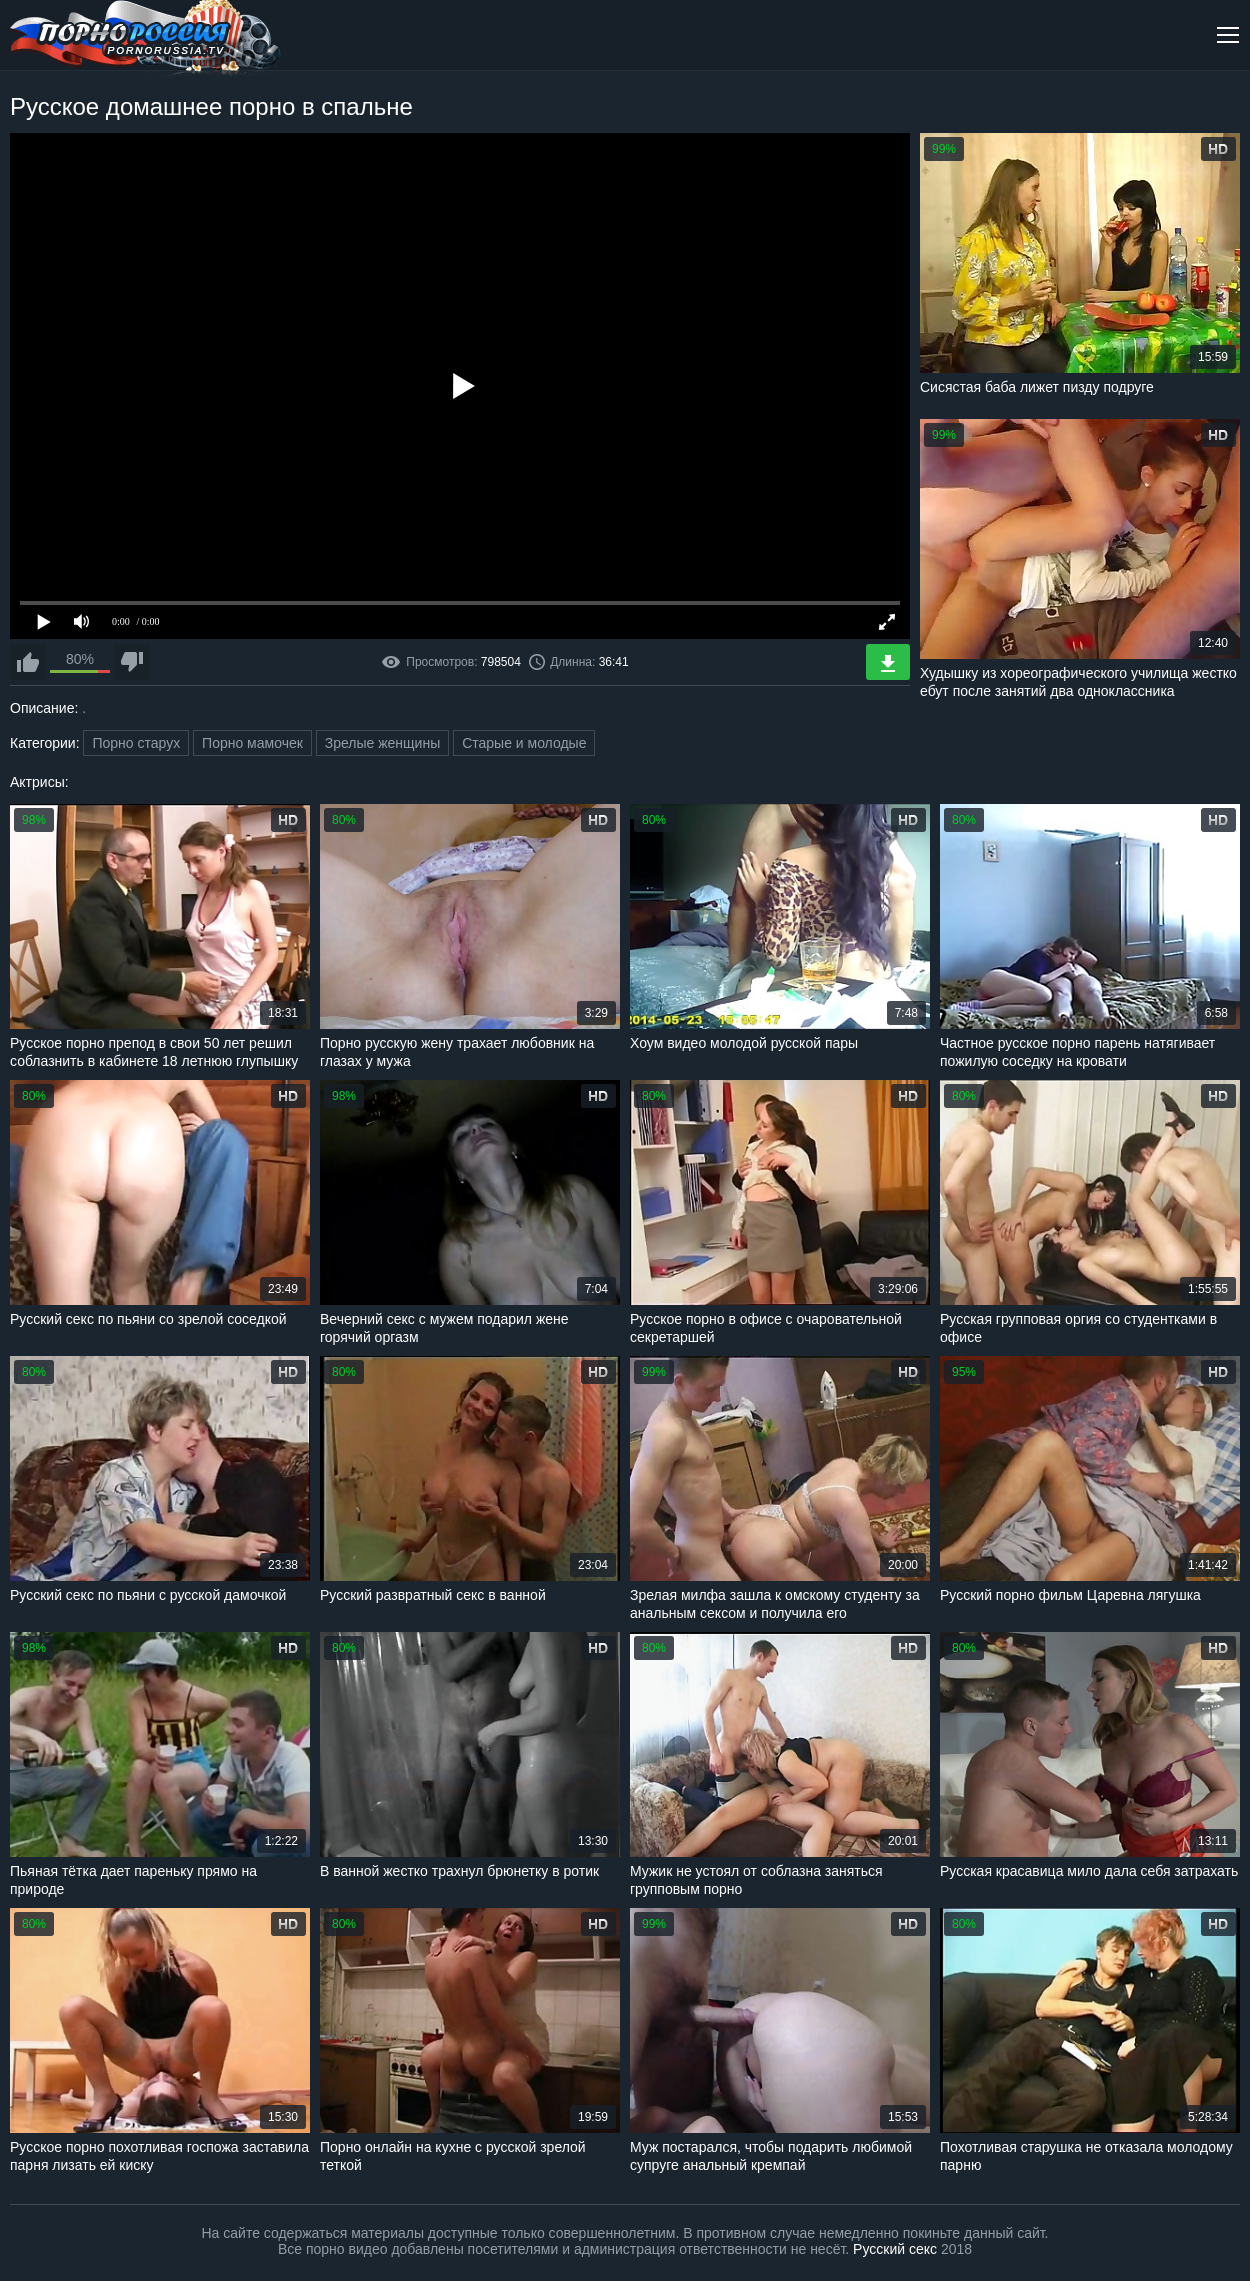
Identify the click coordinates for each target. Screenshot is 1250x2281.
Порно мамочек (252, 743)
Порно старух (136, 743)
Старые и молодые (524, 743)
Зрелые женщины (383, 743)
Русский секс (895, 2249)
